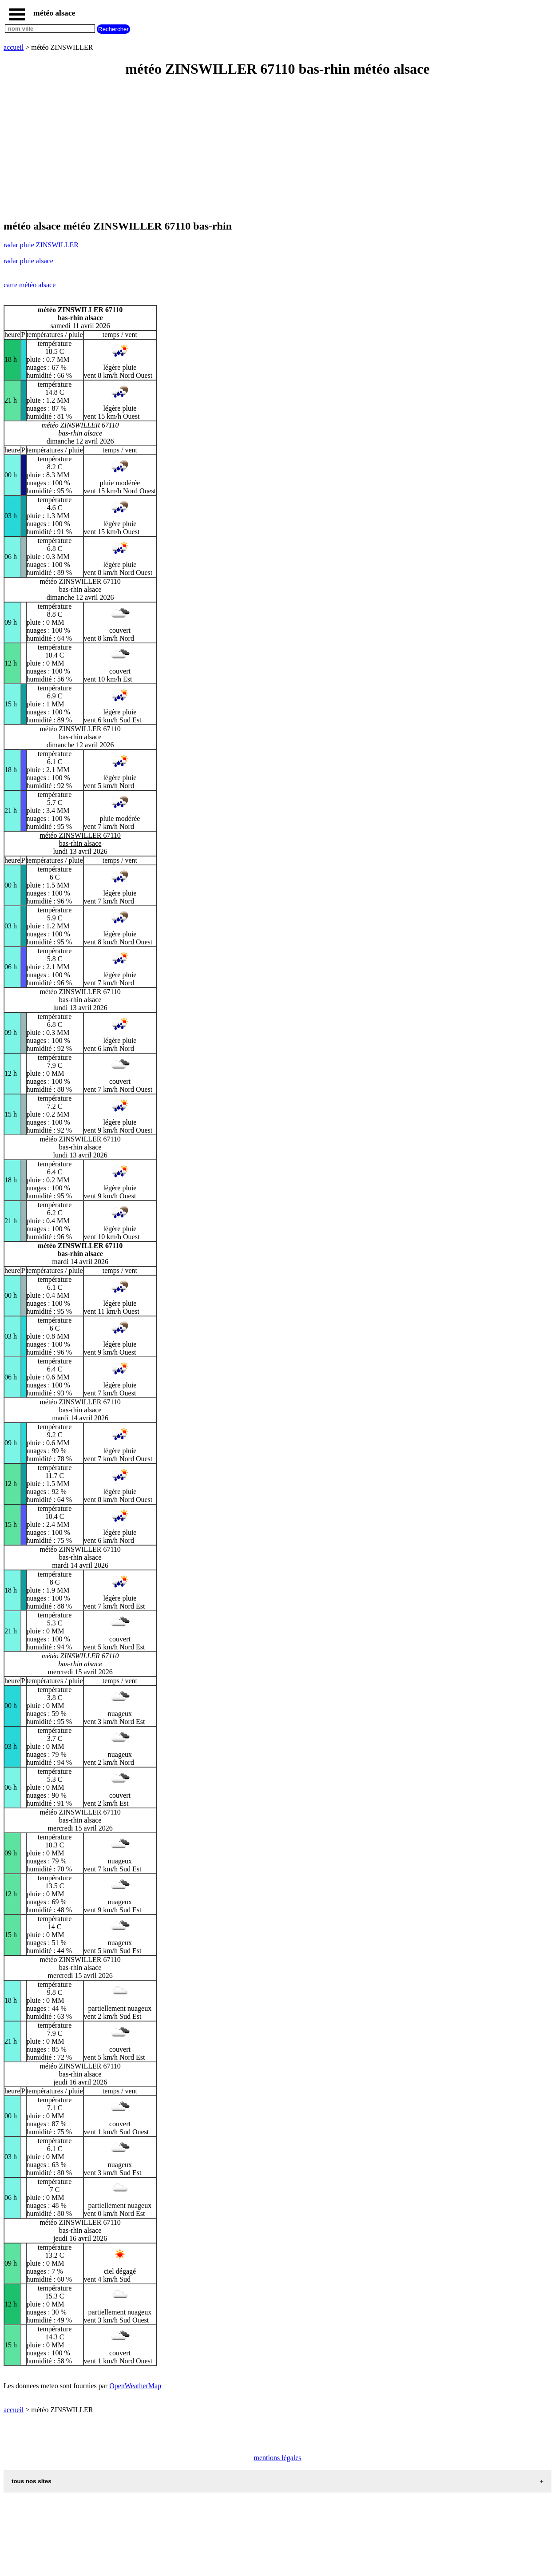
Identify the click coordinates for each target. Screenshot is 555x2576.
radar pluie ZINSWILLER (41, 245)
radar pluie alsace (28, 261)
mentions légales (277, 2457)
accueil (14, 47)
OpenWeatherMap (135, 2386)
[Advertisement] (270, 149)
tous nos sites (32, 2481)
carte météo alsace (30, 285)
